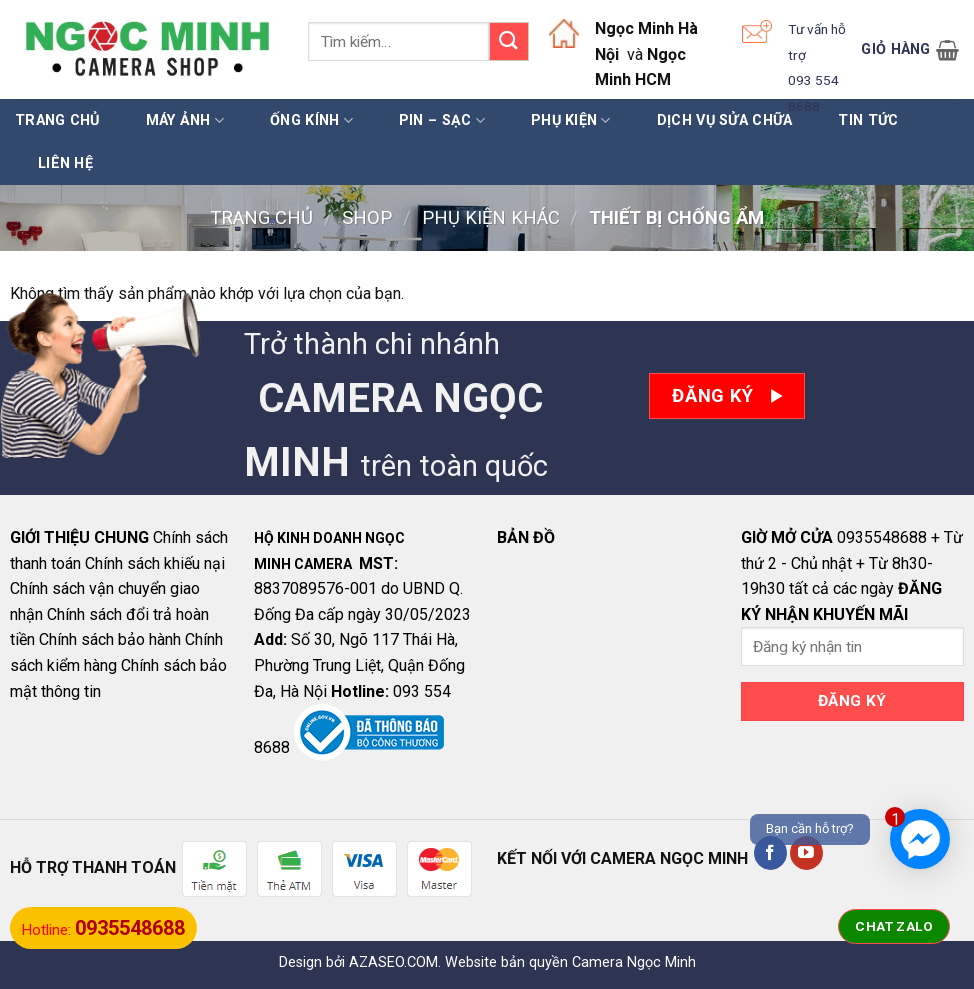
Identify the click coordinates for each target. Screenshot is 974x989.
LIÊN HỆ (65, 163)
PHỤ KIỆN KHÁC (491, 217)
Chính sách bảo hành (110, 639)
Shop (367, 217)
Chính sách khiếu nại (155, 563)
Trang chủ (57, 120)
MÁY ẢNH (185, 120)
